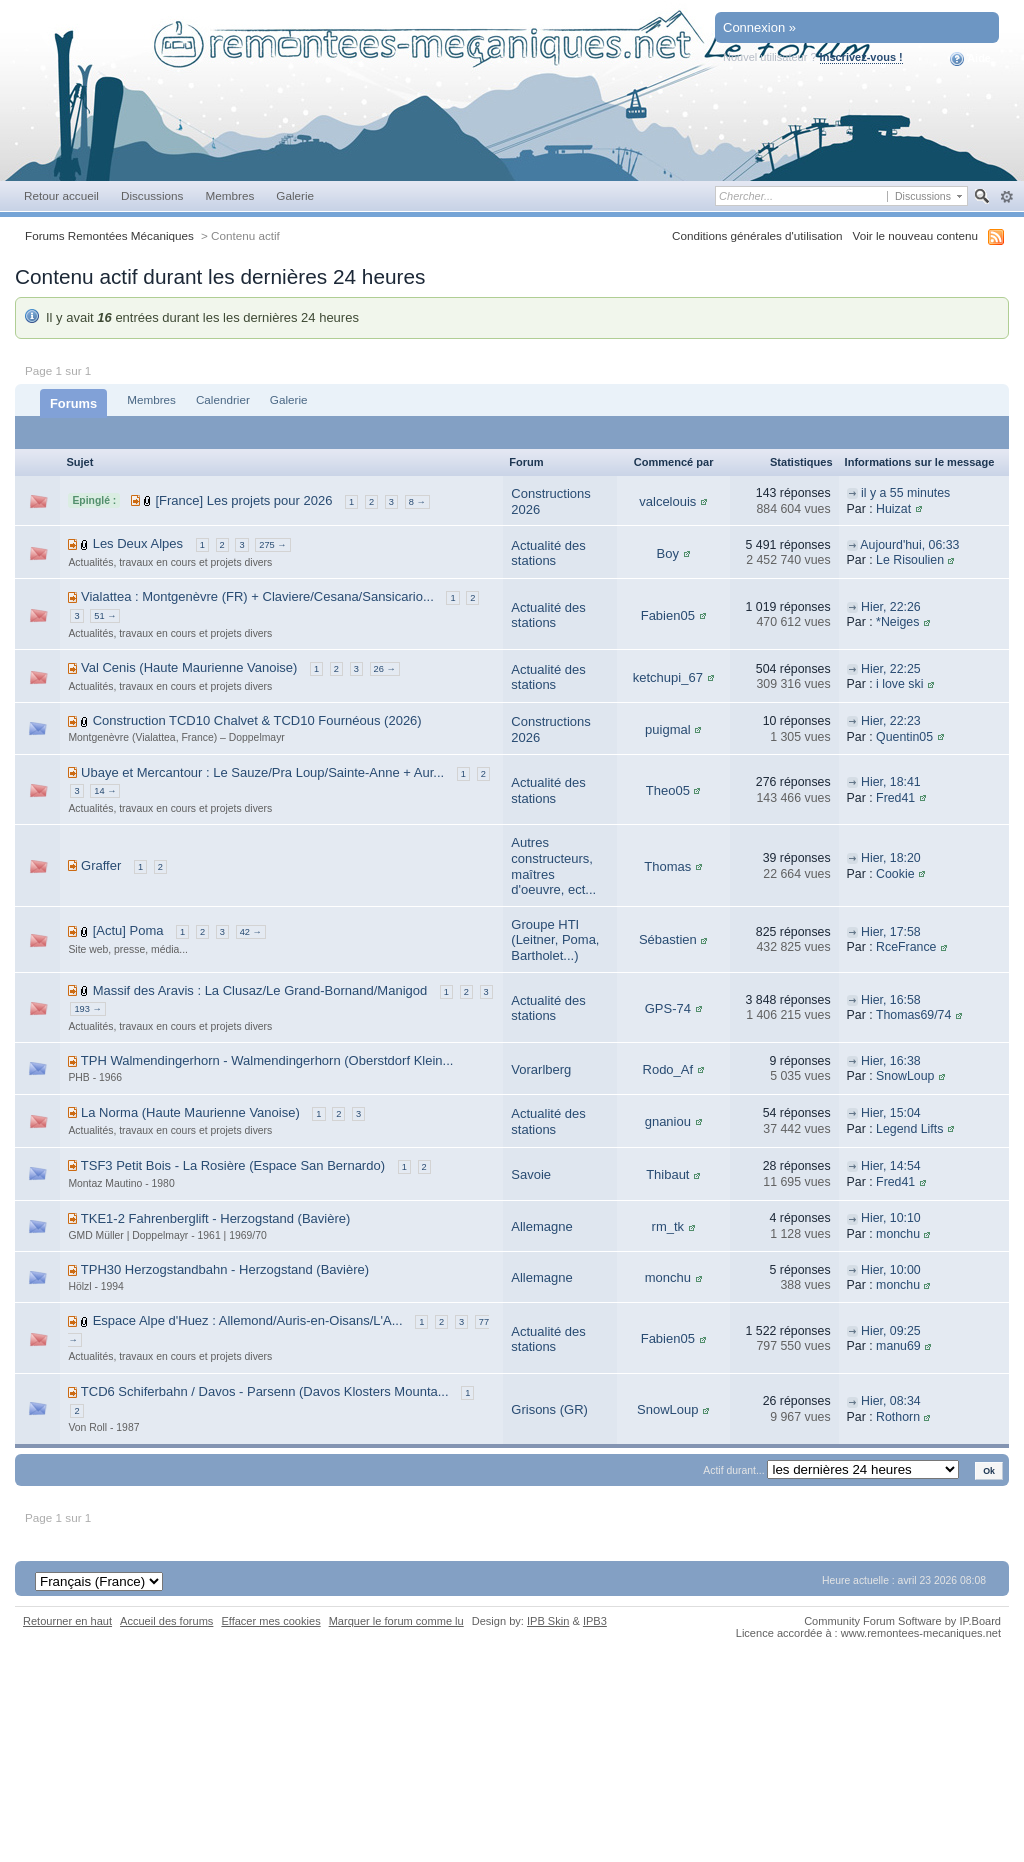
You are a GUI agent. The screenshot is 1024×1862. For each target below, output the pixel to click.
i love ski (899, 684)
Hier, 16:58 (891, 1000)
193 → (87, 1009)
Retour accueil (61, 195)
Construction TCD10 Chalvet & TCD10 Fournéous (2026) (257, 720)
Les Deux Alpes (138, 543)
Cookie (895, 874)
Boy (668, 553)
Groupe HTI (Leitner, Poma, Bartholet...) (555, 940)
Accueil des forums (166, 1621)
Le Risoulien (910, 560)
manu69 (898, 1346)
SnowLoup (905, 1076)
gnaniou (668, 1121)
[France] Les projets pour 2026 (243, 500)
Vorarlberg (541, 1069)
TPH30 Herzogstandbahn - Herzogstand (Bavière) (225, 1269)
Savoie (531, 1174)
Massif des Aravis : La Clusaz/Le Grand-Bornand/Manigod (260, 990)
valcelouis (667, 501)
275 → (272, 545)
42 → (251, 932)
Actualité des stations (548, 553)
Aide (970, 59)
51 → (105, 616)
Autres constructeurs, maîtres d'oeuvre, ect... (553, 866)
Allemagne (541, 1226)
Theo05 (668, 790)
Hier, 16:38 (891, 1061)
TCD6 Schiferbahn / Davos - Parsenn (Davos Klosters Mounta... (265, 1391)
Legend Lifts (909, 1129)
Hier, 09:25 (891, 1331)
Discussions (152, 195)
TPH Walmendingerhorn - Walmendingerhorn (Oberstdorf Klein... (267, 1060)
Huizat (893, 509)
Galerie (295, 195)
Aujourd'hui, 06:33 (909, 545)
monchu (898, 1234)
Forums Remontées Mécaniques (109, 235)
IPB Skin (548, 1621)
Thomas (667, 866)
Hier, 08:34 (891, 1401)
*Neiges (897, 622)
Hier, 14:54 (891, 1166)
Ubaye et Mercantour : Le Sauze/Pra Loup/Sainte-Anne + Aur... (262, 772)
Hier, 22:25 (891, 669)
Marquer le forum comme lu (396, 1621)
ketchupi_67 (668, 677)
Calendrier (223, 399)
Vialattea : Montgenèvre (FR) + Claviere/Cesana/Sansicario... (257, 596)
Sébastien (668, 939)
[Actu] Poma (128, 930)
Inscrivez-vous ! (861, 57)
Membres (229, 195)
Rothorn (898, 1417)
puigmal (668, 729)
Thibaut (667, 1174)
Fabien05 (668, 615)
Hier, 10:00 (891, 1270)
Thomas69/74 (913, 1015)
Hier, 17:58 (891, 932)
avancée (1006, 197)
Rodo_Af (668, 1069)
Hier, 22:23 (891, 721)
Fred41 (895, 798)
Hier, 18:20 (891, 858)
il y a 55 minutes (905, 493)
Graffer (101, 865)
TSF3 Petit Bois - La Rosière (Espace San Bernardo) (233, 1165)
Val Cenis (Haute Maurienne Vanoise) (189, 667)
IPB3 (595, 1621)
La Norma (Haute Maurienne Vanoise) (190, 1112)
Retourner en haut (67, 1621)
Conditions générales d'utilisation (757, 235)
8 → (417, 502)
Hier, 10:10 (891, 1218)
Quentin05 (904, 737)
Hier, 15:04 (891, 1113)
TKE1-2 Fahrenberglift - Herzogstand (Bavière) (216, 1218)
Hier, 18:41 (891, 782)
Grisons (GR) (549, 1409)
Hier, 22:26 (891, 607)
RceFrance (906, 947)
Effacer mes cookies (270, 1621)
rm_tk (668, 1226)
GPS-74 (668, 1008)
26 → (385, 669)
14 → (105, 791)
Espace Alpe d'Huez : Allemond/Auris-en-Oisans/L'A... (248, 1320)
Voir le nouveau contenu (915, 235)
